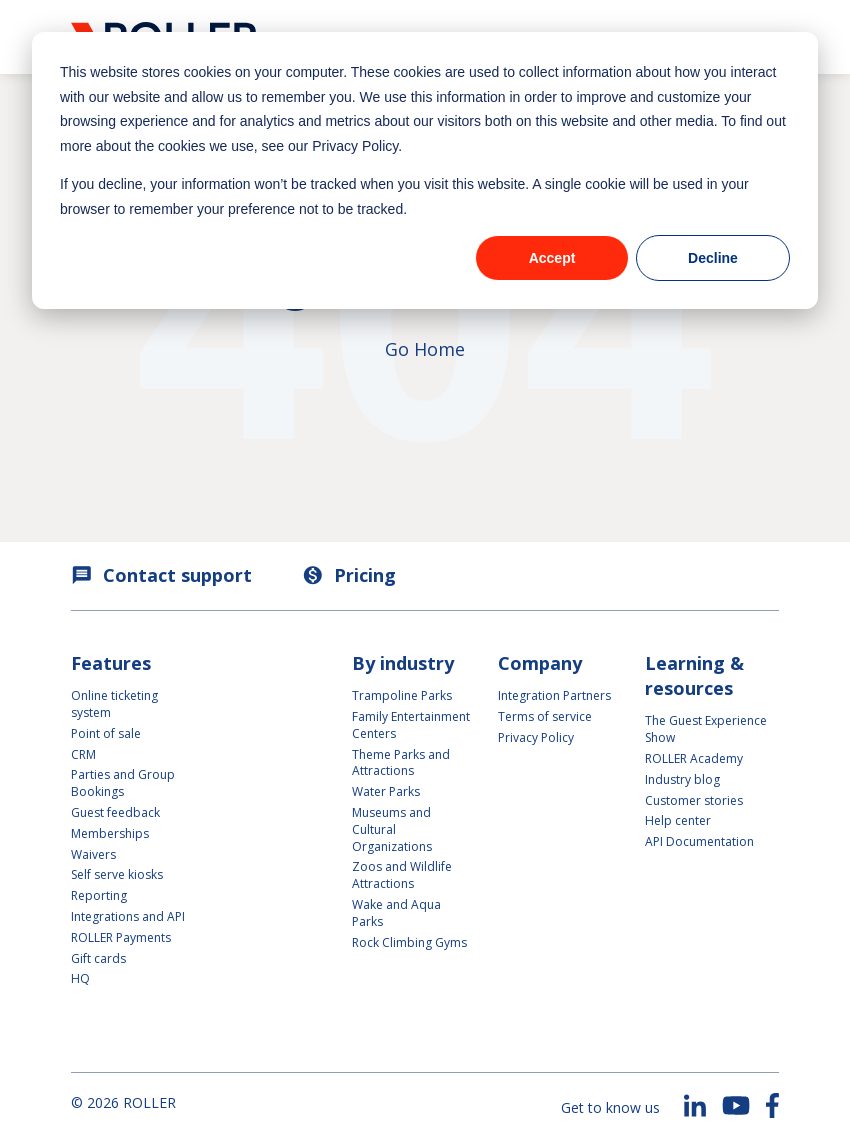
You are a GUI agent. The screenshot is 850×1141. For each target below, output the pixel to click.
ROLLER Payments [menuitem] (121, 937)
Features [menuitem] (111, 663)
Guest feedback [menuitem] (115, 812)
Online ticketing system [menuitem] (116, 704)
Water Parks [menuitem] (386, 791)
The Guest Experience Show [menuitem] (706, 729)
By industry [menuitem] (403, 663)
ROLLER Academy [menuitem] (694, 758)
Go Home (425, 349)
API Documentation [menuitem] (699, 841)
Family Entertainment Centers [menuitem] (411, 725)
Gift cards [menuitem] (98, 958)
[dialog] (425, 170)
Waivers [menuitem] (93, 854)
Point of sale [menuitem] (106, 733)
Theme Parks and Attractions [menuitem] (401, 763)
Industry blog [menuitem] (682, 779)
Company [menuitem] (540, 663)
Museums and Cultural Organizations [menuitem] (392, 829)
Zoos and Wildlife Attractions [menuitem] (402, 875)
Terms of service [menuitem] (545, 716)
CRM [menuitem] (83, 754)
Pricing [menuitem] (349, 575)
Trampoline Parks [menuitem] (402, 695)
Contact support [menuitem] (161, 575)
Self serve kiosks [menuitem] (117, 874)
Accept (552, 258)
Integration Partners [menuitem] (554, 695)
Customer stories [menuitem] (694, 800)
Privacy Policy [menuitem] (536, 737)
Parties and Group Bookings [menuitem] (124, 783)
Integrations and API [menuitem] (128, 916)
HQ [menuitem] (80, 978)
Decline (713, 258)
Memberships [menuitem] (110, 833)
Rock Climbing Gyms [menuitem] (409, 942)
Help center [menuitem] (678, 820)
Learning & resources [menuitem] (694, 675)
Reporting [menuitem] (99, 895)
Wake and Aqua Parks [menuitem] (396, 913)
